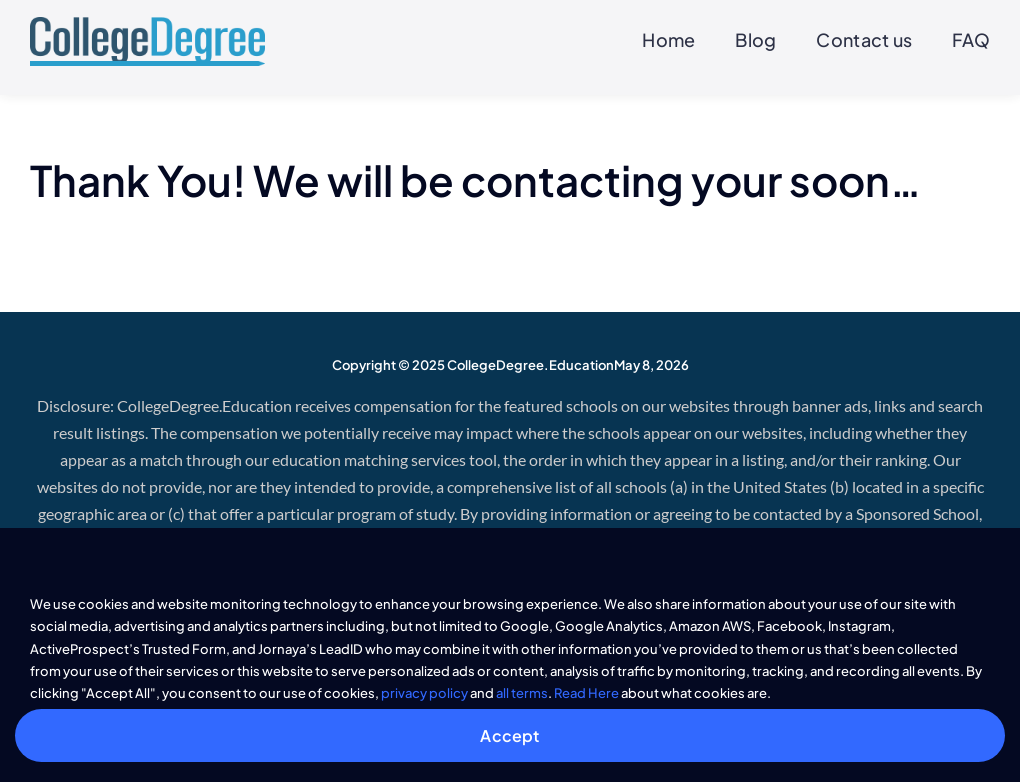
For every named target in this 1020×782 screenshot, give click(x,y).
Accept (509, 735)
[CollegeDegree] (147, 25)
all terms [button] (522, 693)
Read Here (586, 693)
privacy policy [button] (424, 693)
